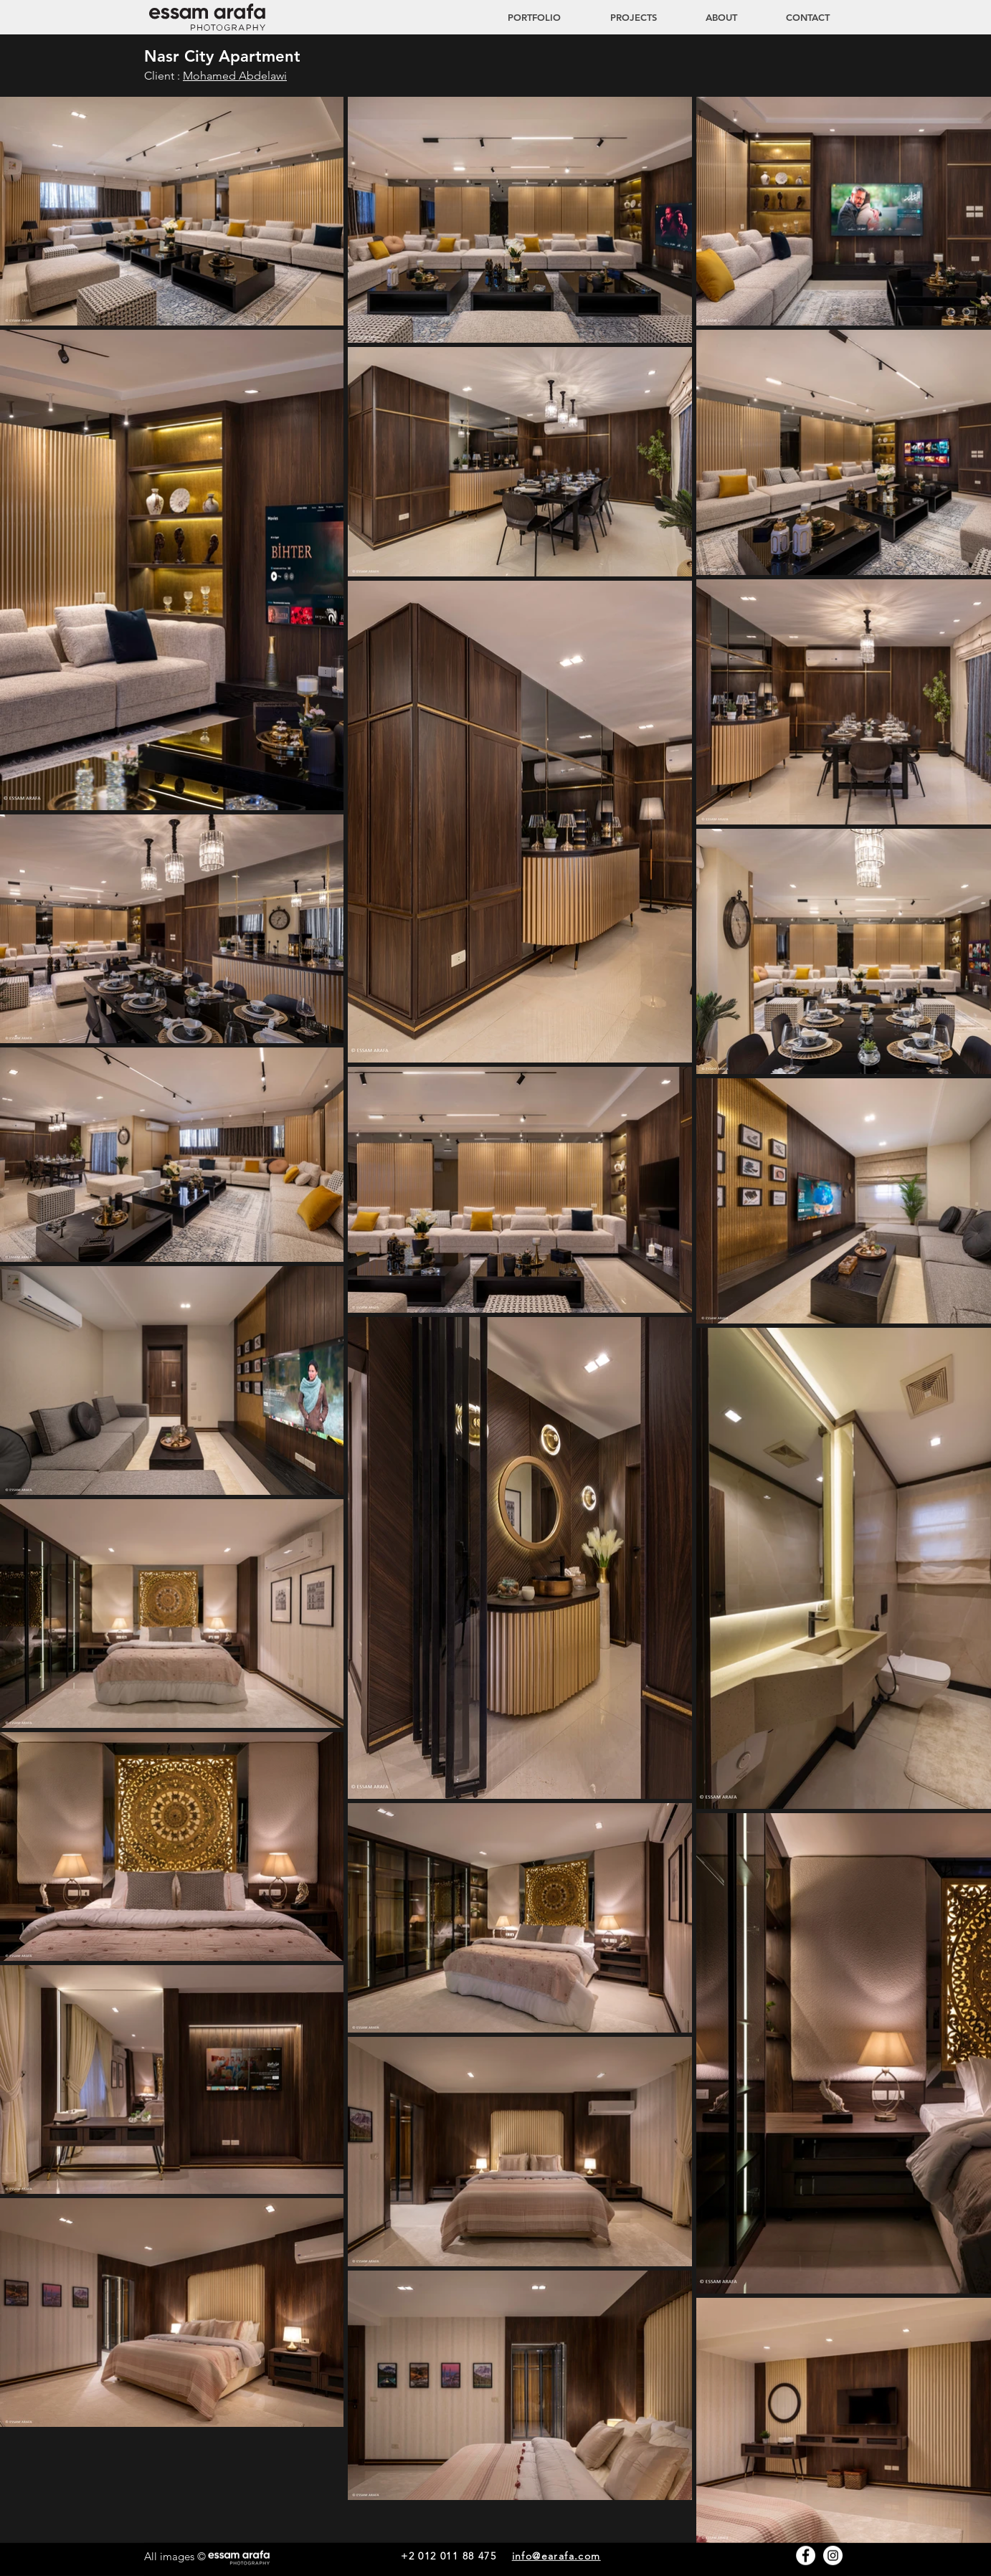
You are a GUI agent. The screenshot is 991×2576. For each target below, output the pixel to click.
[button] (620, 17)
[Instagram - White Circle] (833, 2555)
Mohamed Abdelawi (235, 75)
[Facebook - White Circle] (805, 2555)
